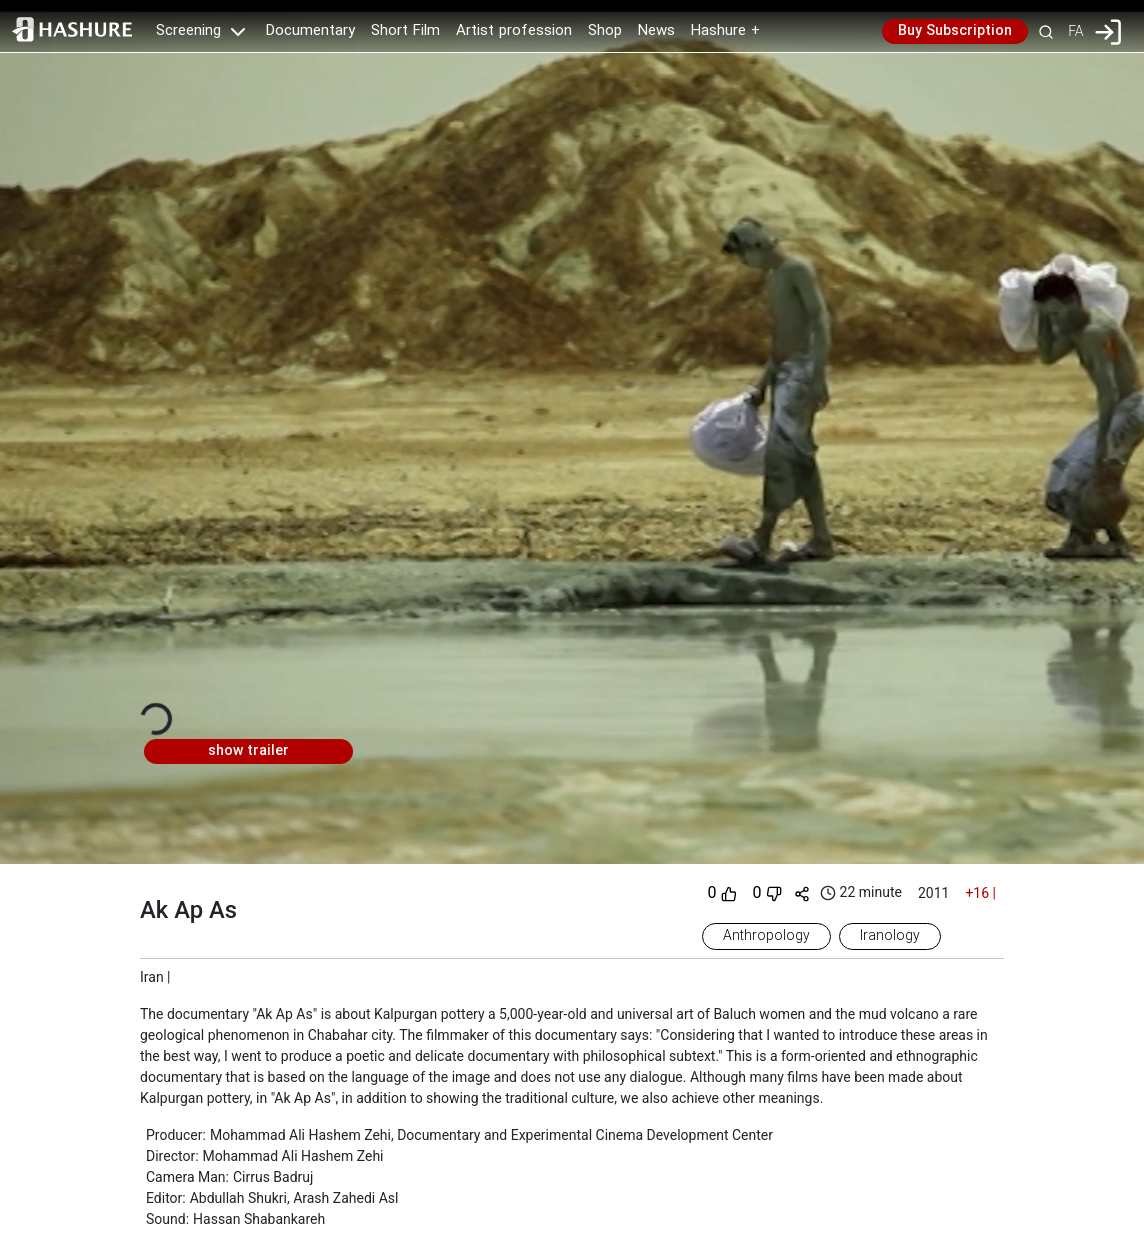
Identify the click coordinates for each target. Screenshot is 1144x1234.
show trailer (248, 751)
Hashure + (725, 31)
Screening (203, 31)
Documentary (310, 31)
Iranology (890, 936)
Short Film (405, 31)
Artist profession (514, 31)
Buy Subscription (955, 31)
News (656, 31)
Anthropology (766, 936)
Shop (605, 31)
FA (1075, 31)
